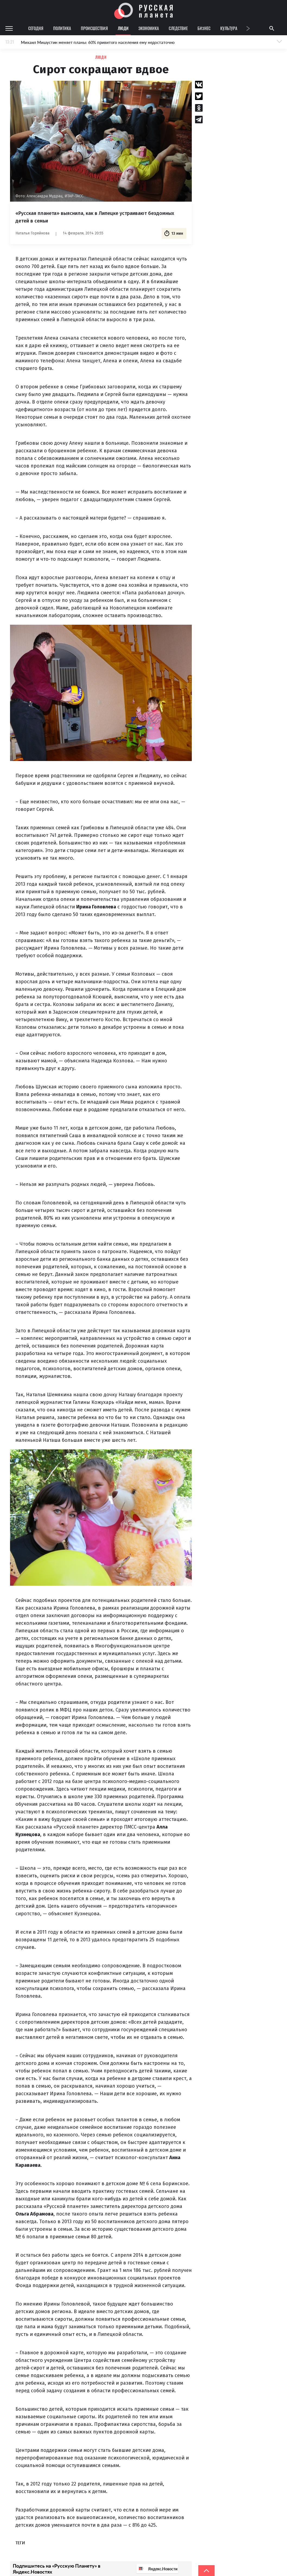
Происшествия (94, 28)
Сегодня (35, 28)
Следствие (178, 28)
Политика (62, 28)
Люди (123, 28)
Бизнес (204, 28)
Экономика (148, 28)
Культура (228, 28)
